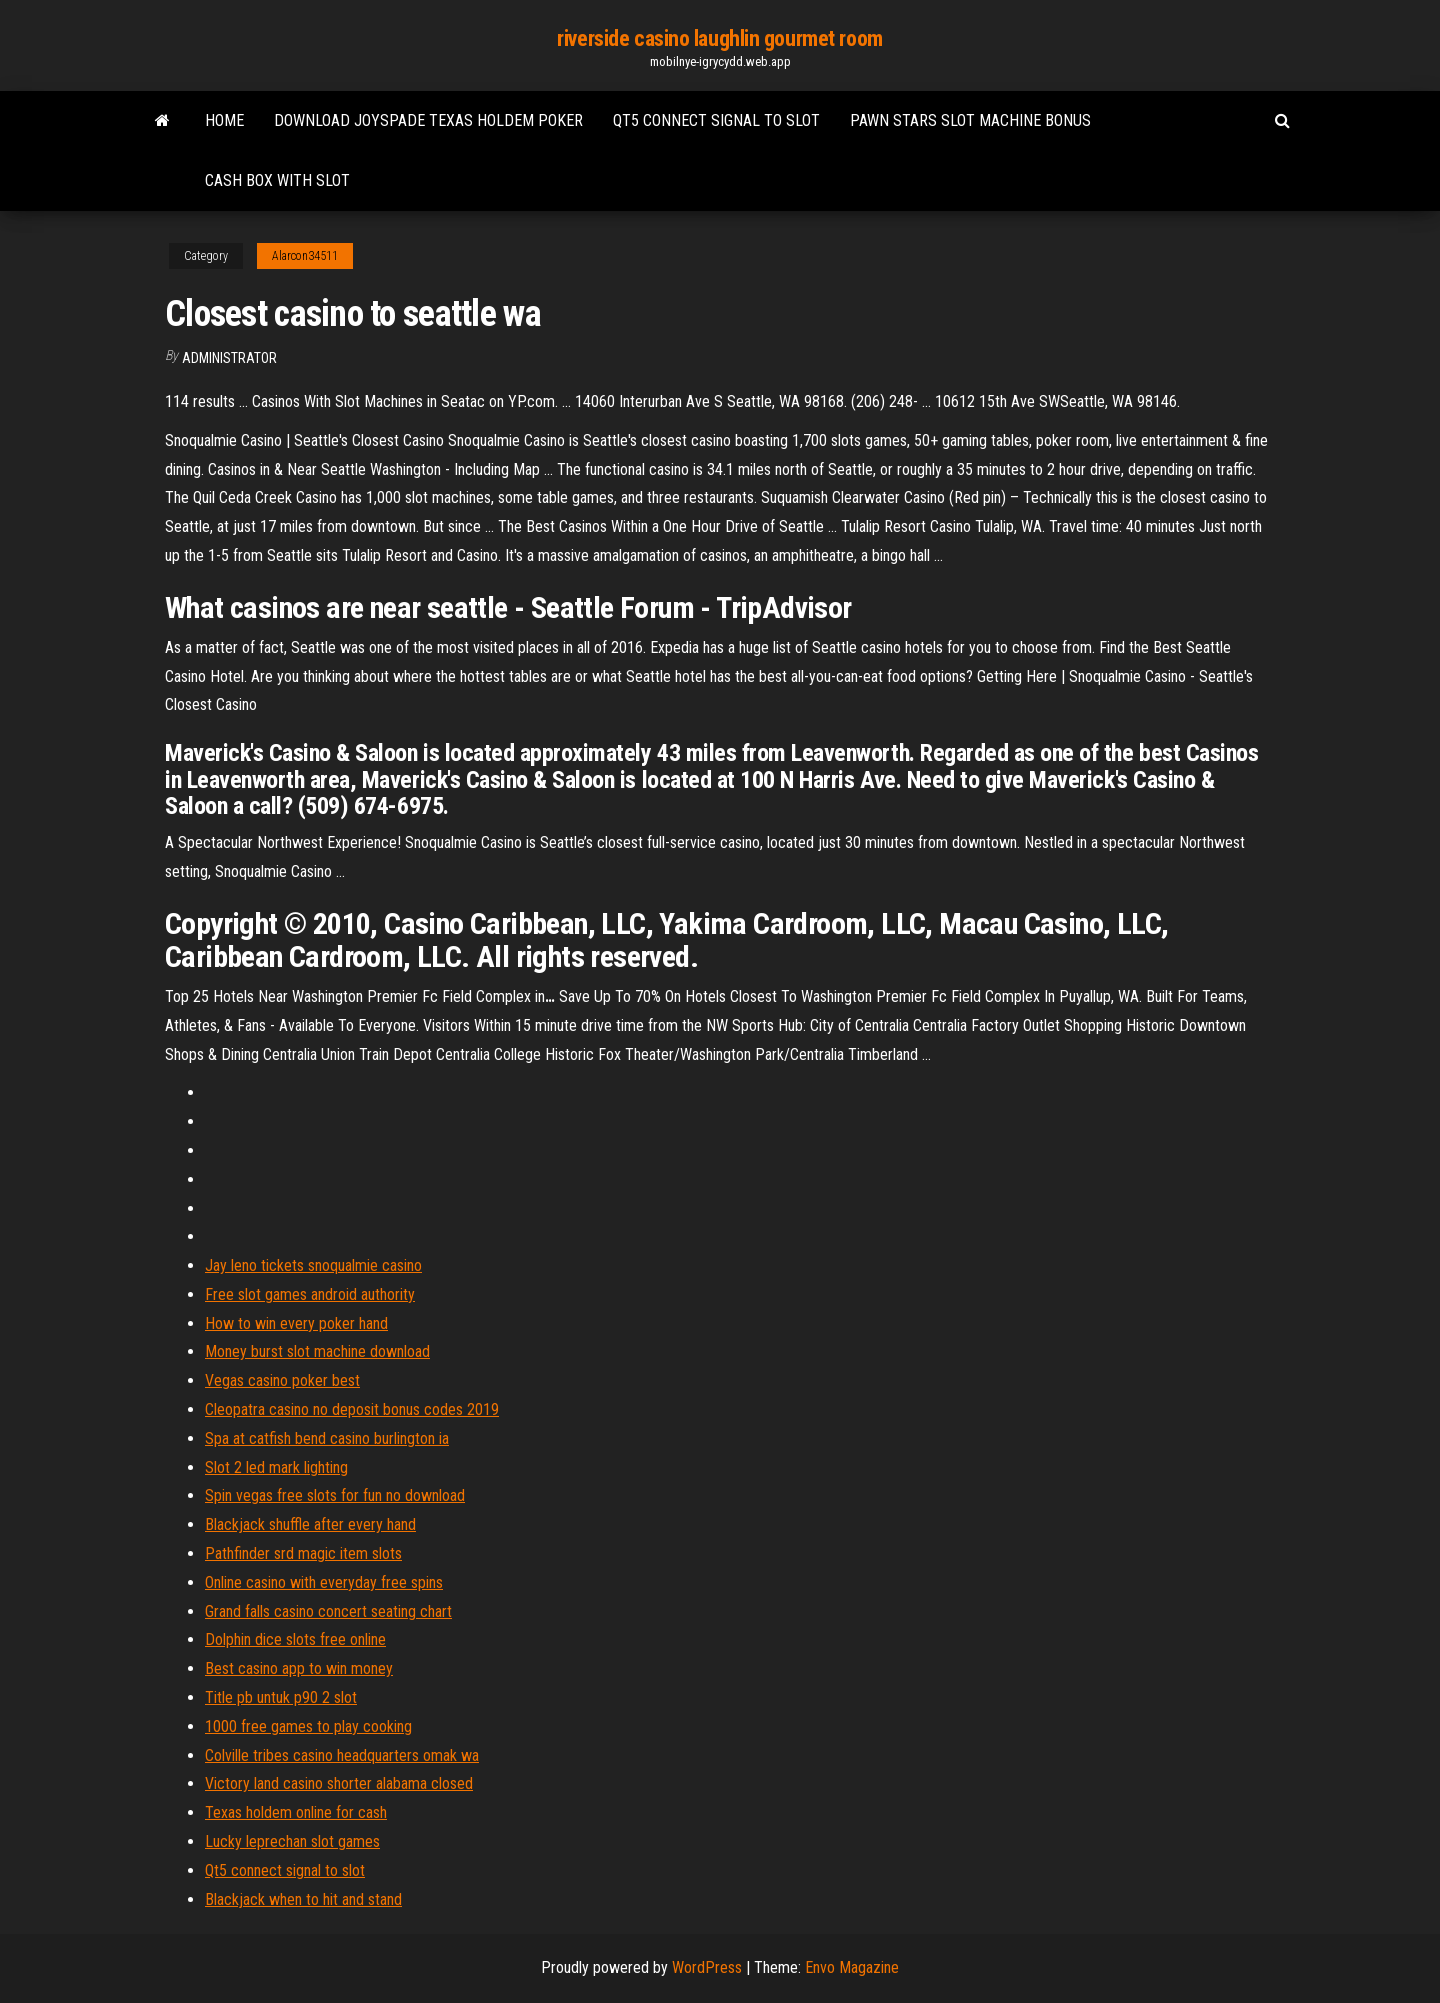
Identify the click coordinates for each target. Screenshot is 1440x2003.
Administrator (229, 358)
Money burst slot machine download (317, 1351)
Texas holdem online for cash (296, 1812)
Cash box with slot (277, 180)
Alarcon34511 (305, 256)
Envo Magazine (852, 1967)
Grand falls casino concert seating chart (328, 1611)
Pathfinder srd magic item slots (303, 1553)
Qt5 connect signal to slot (716, 120)
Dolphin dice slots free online (295, 1639)
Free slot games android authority (310, 1294)
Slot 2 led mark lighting (276, 1467)
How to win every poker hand (296, 1323)
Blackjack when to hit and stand (303, 1899)
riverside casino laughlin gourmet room (719, 38)
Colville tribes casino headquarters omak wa (342, 1755)
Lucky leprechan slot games (292, 1841)
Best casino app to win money (299, 1668)
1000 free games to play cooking (308, 1726)
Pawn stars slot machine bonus (970, 120)
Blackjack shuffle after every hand (310, 1524)
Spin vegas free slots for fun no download (335, 1495)
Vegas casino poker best (282, 1380)
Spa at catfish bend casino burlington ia (327, 1438)
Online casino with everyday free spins (324, 1582)
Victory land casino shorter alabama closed (339, 1783)
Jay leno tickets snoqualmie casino (313, 1265)
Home (224, 120)
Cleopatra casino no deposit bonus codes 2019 (352, 1409)
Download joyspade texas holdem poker (428, 120)
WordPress (707, 1967)
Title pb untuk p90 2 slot (281, 1697)
